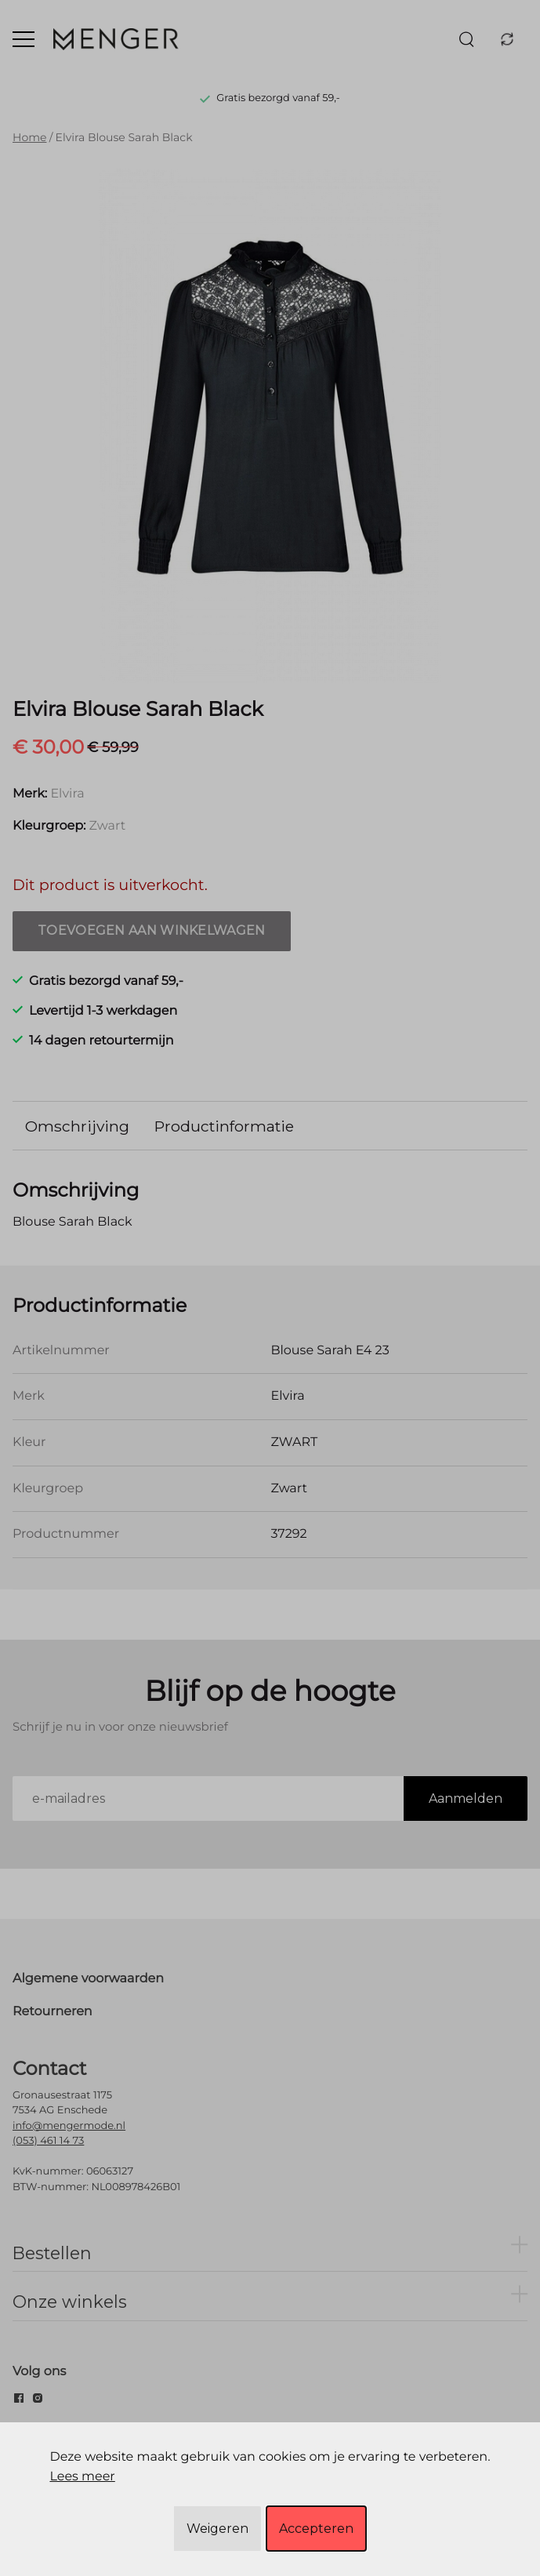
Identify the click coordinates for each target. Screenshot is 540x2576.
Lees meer (81, 2476)
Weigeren (217, 2528)
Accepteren (316, 2528)
